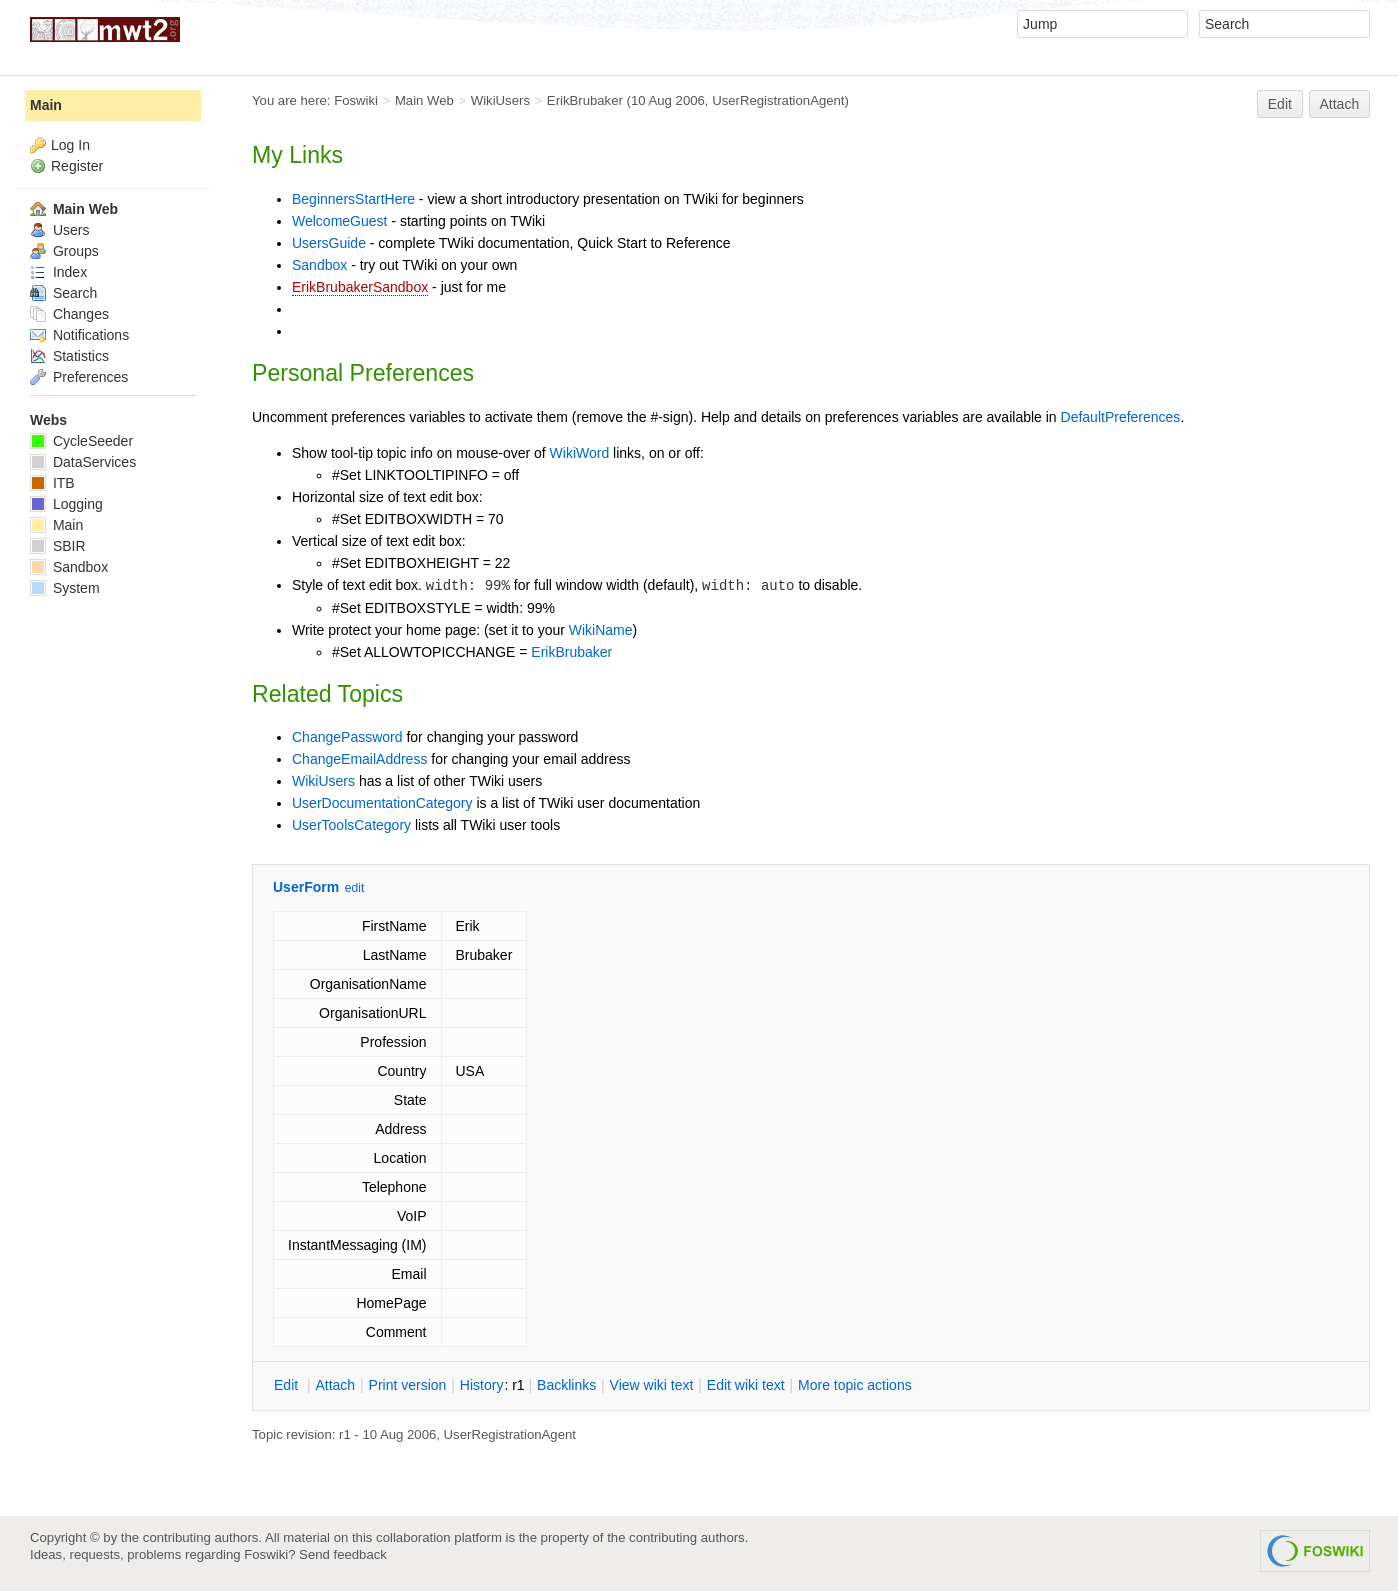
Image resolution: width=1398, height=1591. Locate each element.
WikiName (601, 630)
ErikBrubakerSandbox (360, 287)
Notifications (79, 335)
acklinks (566, 1385)
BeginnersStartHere (353, 199)
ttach (335, 1385)
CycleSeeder (81, 441)
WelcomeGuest (339, 221)
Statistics (69, 356)
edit (354, 888)
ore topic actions (855, 1385)
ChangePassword (347, 737)
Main (46, 105)
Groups (64, 251)
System (65, 588)
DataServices (83, 462)
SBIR (58, 546)
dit (288, 1385)
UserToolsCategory (351, 825)
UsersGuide (329, 243)
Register (77, 166)
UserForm (306, 887)
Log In (70, 145)
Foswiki (356, 100)
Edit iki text (746, 1385)
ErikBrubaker (585, 100)
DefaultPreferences (1121, 417)
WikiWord (580, 453)
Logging (66, 504)
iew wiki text (652, 1385)
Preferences (79, 377)
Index (58, 272)
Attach (1340, 104)
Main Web (424, 100)
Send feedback (343, 1554)
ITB (52, 483)
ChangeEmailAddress (359, 759)
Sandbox (319, 265)
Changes (69, 314)
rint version (408, 1385)
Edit (1280, 104)
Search (63, 293)
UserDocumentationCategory (382, 803)
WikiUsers (500, 100)
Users (59, 230)
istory (482, 1385)
